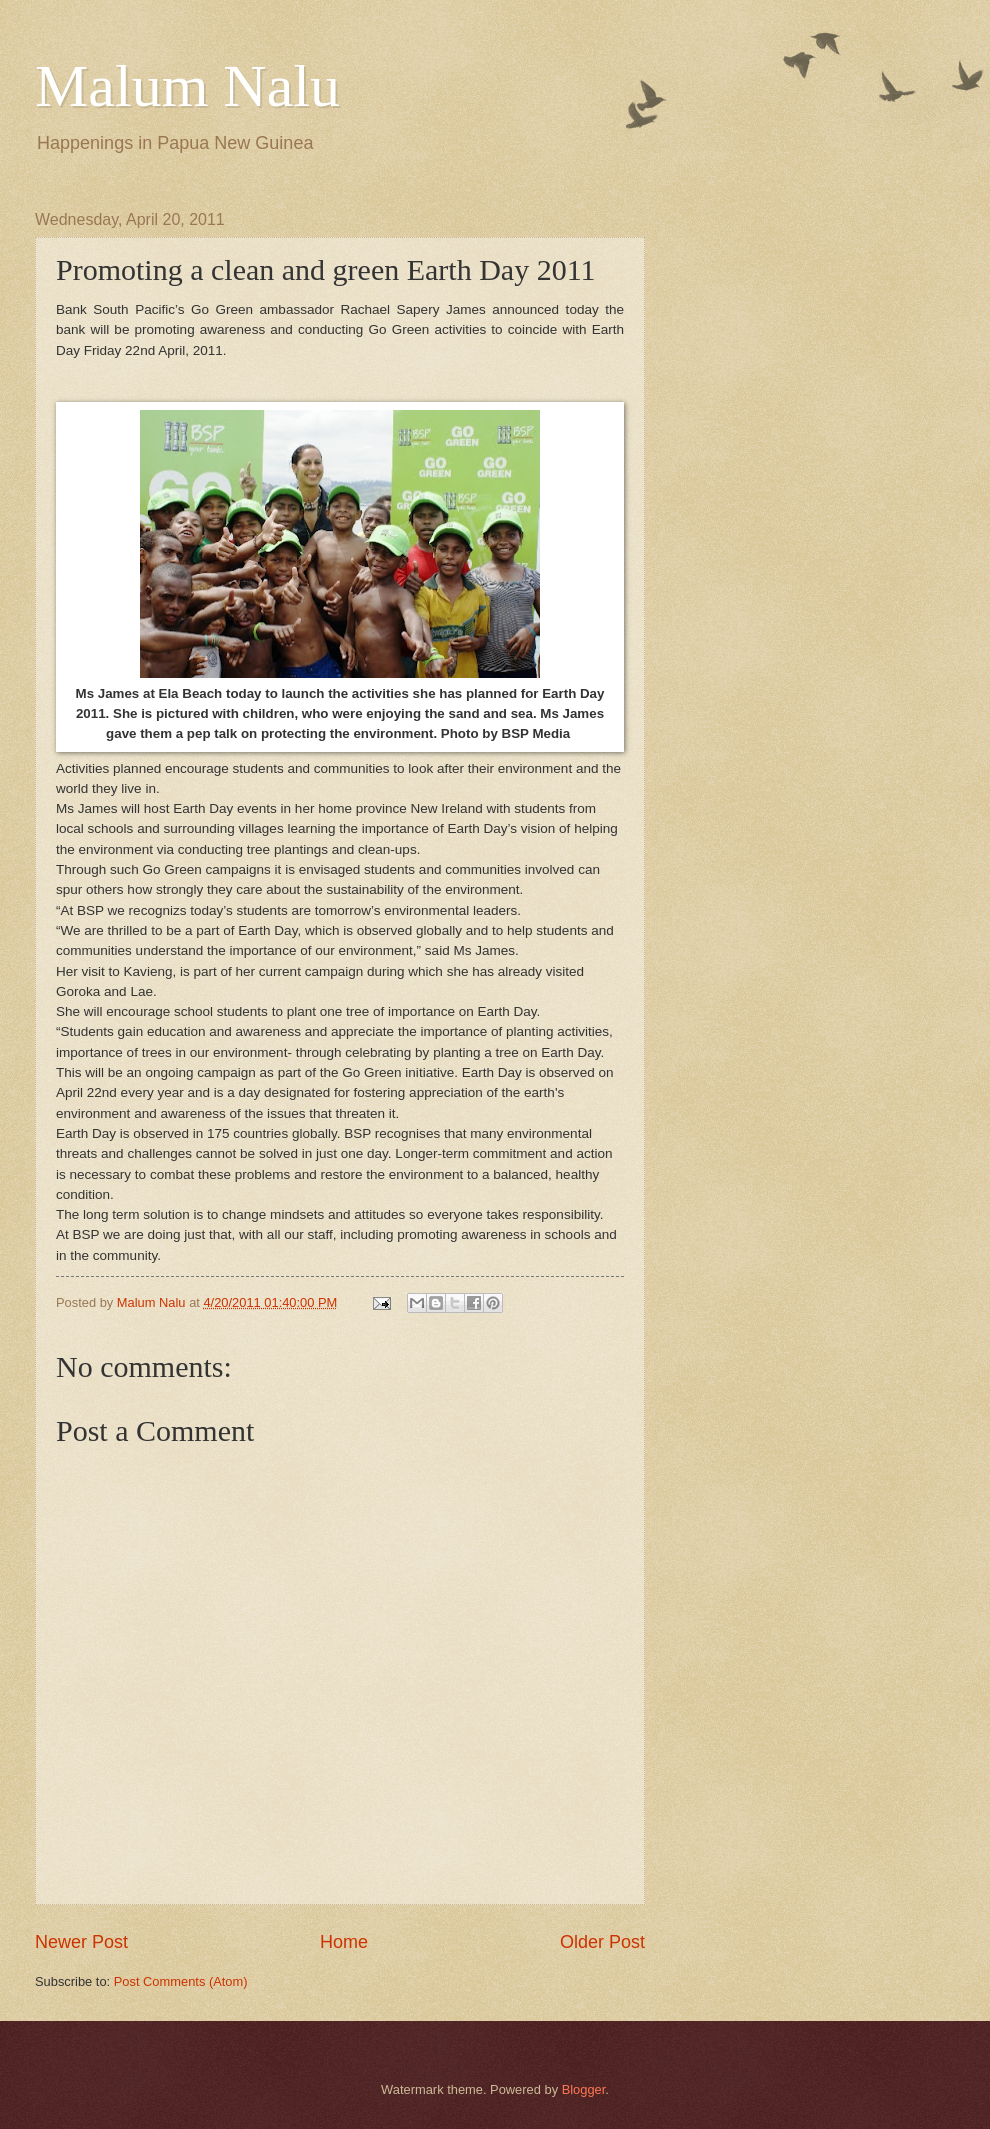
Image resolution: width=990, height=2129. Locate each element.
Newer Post (81, 1942)
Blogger (584, 2089)
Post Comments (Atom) (181, 1981)
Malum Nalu (187, 86)
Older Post (602, 1942)
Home (344, 1942)
